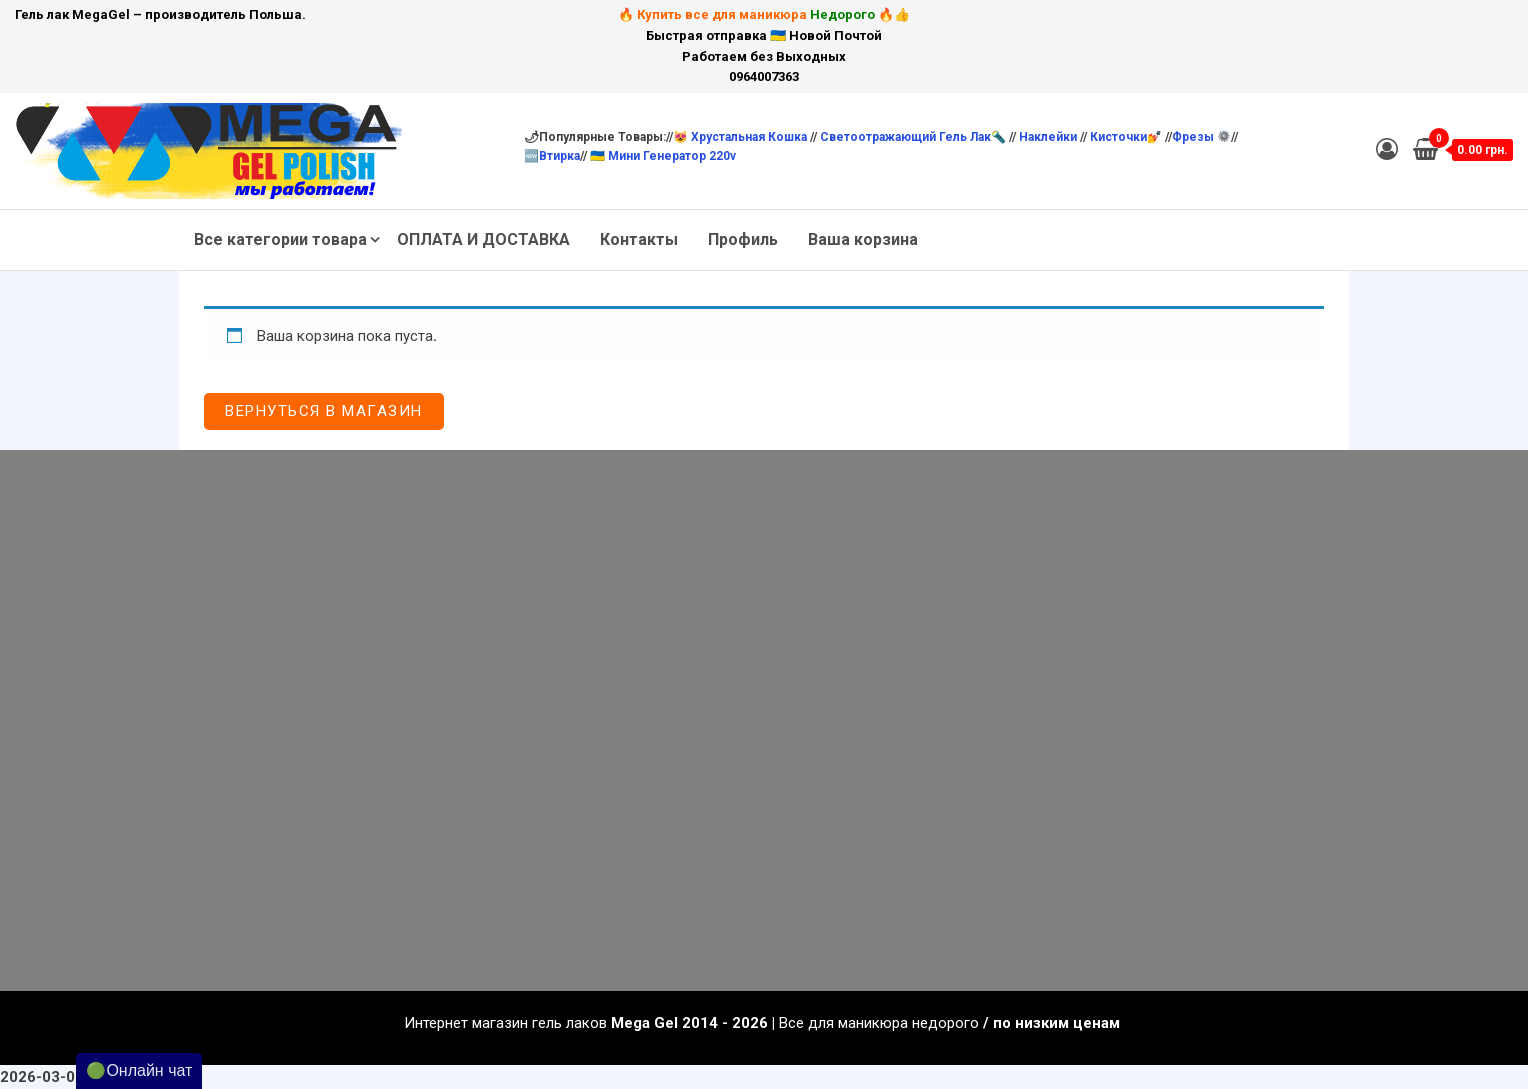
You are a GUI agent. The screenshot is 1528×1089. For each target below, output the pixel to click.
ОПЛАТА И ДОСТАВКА (483, 239)
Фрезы (1201, 137)
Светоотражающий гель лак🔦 (913, 137)
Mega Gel (644, 1023)
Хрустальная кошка (750, 137)
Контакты (639, 239)
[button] (764, 485)
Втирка (559, 156)
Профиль (743, 239)
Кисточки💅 (1127, 137)
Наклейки (1049, 137)
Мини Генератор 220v (672, 156)
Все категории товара (280, 239)
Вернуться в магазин (324, 411)
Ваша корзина (863, 239)
